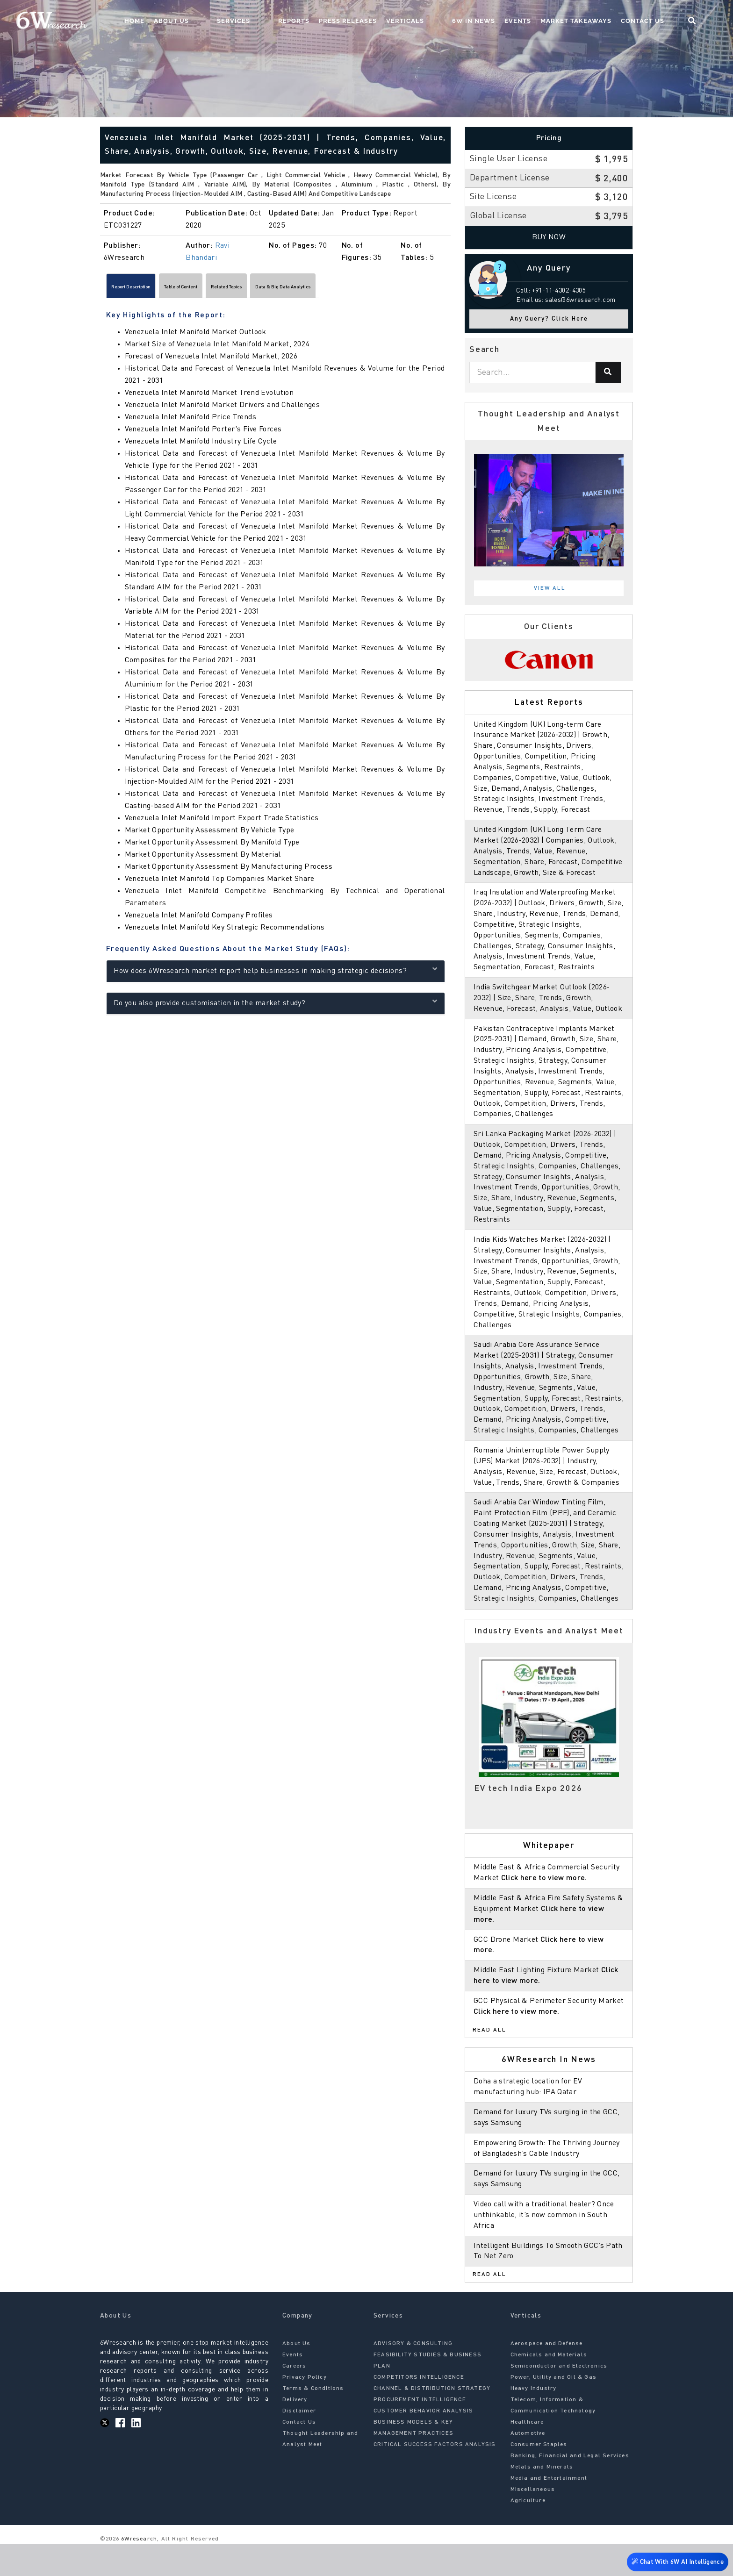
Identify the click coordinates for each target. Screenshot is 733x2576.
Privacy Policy (304, 2409)
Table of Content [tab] (222, 289)
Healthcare (527, 2454)
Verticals (442, 21)
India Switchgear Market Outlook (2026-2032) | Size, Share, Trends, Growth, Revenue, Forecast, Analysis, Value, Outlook (549, 1009)
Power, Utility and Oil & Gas (553, 2409)
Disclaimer (299, 2443)
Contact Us (661, 21)
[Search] (608, 372)
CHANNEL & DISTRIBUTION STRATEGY (432, 2421)
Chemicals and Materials (549, 2387)
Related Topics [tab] (292, 289)
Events (536, 21)
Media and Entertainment (549, 2510)
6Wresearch (138, 2571)
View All (550, 588)
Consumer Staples (539, 2477)
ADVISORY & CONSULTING (413, 2376)
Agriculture (528, 2533)
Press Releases (385, 21)
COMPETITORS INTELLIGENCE (419, 2409)
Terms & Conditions (313, 2421)
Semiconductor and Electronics (559, 2398)
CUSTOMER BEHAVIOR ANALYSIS (423, 2443)
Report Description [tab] (145, 289)
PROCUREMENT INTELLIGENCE (420, 2432)
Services (289, 21)
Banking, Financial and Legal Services (569, 2488)
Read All (489, 2062)
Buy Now (549, 237)
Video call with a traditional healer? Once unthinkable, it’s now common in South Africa (545, 2247)
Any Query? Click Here (549, 319)
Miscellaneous (532, 2522)
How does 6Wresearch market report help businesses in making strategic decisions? (276, 974)
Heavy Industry (533, 2421)
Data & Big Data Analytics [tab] (378, 289)
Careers (294, 2398)
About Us (245, 21)
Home (209, 21)
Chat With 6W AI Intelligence (677, 2559)
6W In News (491, 21)
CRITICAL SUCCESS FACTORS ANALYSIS (435, 2477)
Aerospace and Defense (546, 2376)
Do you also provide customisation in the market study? (276, 1006)
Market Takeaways (594, 21)
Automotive (528, 2466)
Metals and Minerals (542, 2499)
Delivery (295, 2432)
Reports (330, 21)
